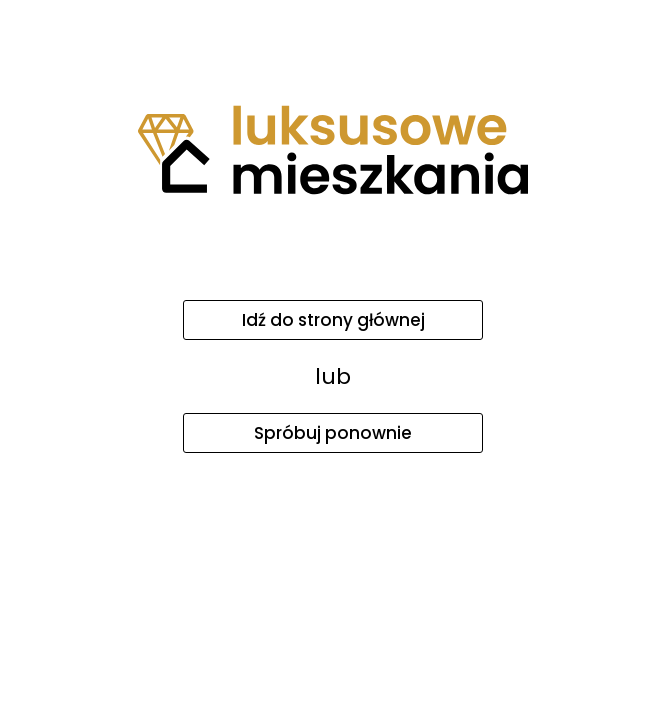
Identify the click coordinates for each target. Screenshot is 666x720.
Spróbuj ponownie (333, 433)
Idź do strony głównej (333, 320)
